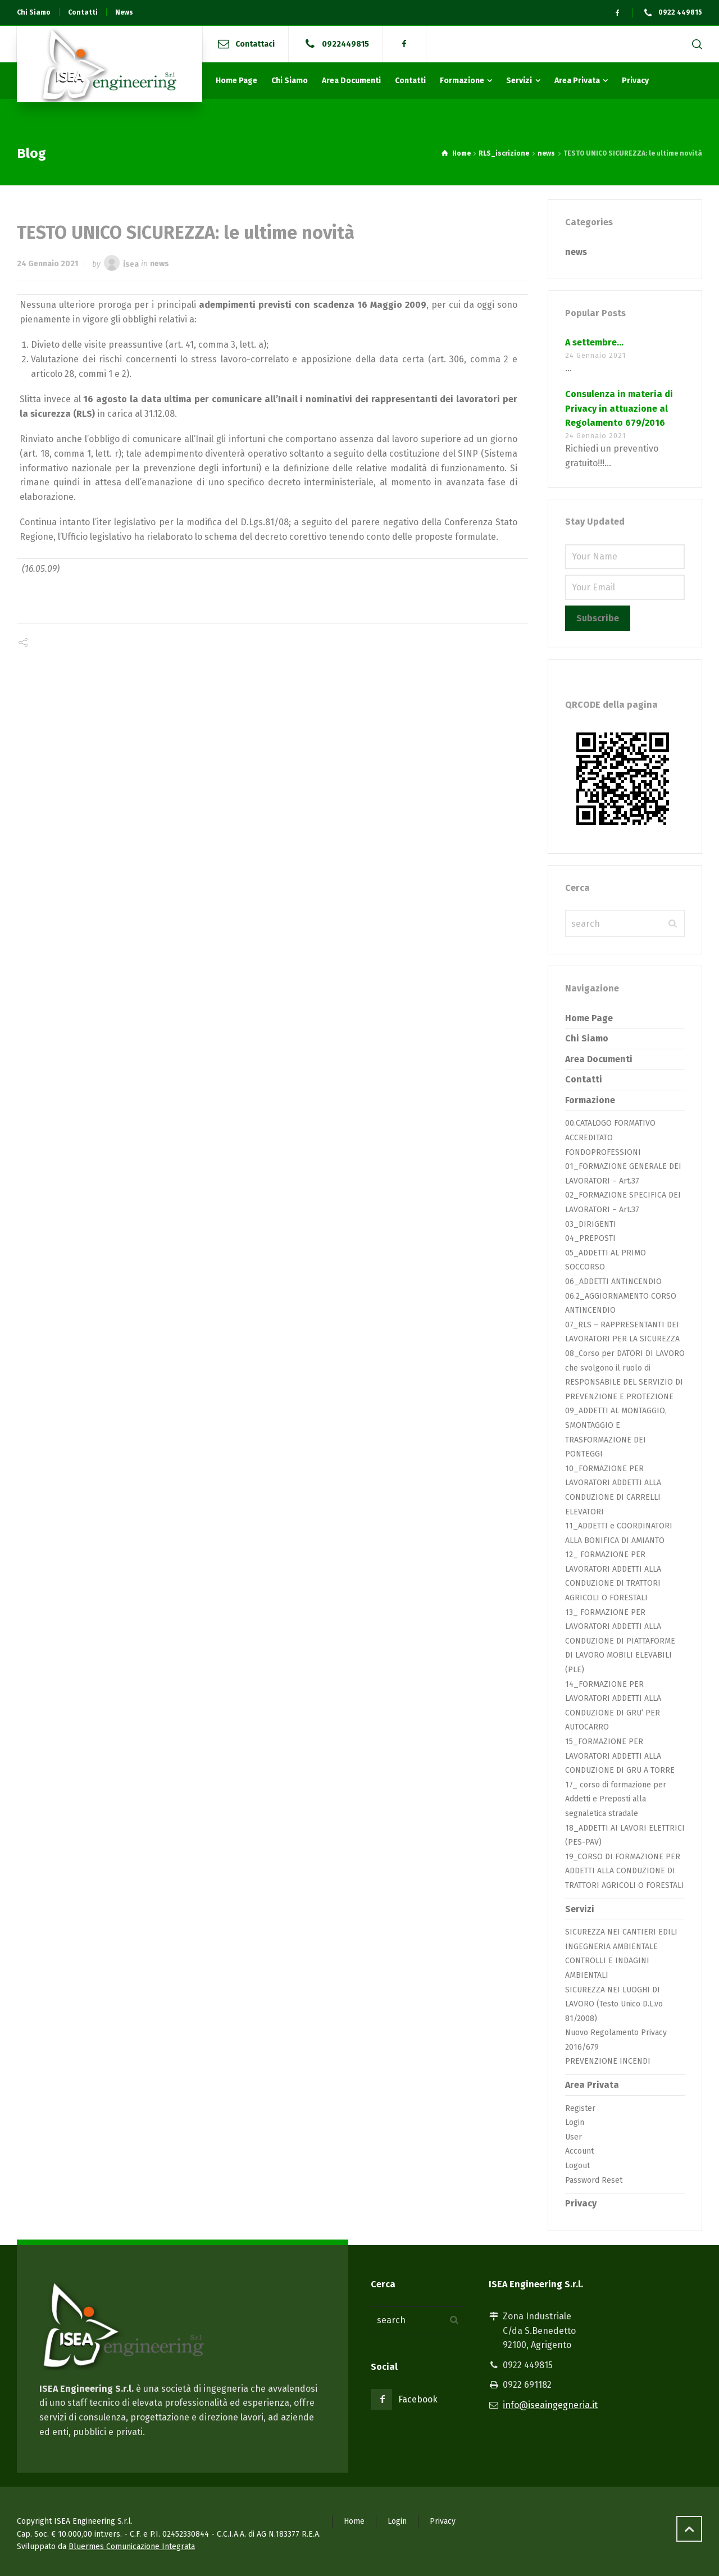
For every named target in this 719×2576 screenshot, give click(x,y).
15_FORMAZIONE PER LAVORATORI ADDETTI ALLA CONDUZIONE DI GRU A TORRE (620, 1756)
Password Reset (593, 2180)
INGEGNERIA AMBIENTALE (611, 1946)
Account (579, 2151)
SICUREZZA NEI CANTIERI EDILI (621, 1932)
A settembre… (594, 342)
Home (354, 2521)
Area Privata (592, 2084)
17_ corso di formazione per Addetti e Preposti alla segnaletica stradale (615, 1799)
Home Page (589, 1018)
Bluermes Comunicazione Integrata (132, 2546)
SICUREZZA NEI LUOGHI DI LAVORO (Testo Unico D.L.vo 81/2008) (614, 2004)
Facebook (418, 2399)
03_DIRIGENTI (590, 1224)
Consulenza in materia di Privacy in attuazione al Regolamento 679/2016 (619, 408)
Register (580, 2108)
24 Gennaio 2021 (47, 263)
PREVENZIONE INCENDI (607, 2061)
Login (574, 2122)
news (159, 263)
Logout (577, 2165)
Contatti (583, 1079)
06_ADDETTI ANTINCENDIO (613, 1281)
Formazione (590, 1100)
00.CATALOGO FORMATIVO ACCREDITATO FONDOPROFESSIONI (610, 1137)
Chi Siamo (586, 1038)
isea (131, 263)
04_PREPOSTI (590, 1238)
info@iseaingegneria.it (550, 2405)
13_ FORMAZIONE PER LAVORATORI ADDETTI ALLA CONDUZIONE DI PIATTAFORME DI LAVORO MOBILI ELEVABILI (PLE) (620, 1641)
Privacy (581, 2203)
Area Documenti (598, 1059)
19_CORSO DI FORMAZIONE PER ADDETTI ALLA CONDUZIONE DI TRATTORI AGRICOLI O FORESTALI (624, 1871)
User (573, 2137)
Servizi (579, 1909)
